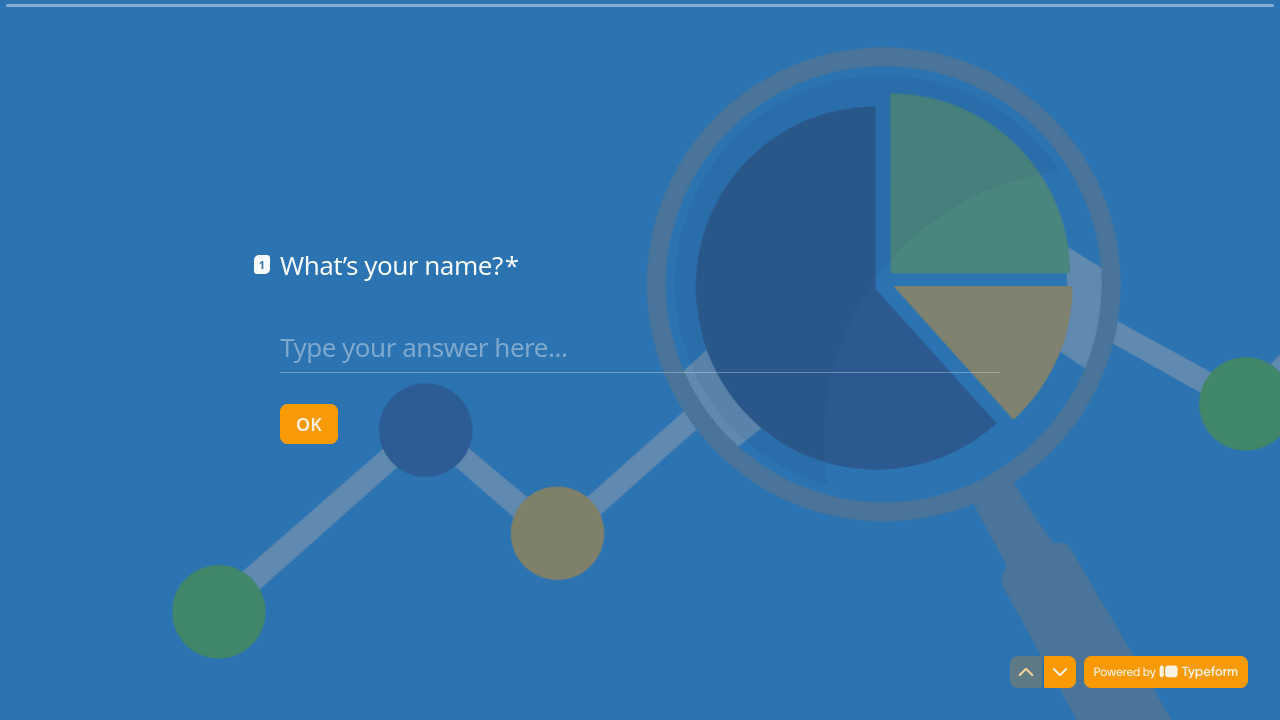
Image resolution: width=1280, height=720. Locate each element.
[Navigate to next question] (1060, 672)
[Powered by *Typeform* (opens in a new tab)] (1166, 672)
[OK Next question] (309, 424)
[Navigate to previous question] (1026, 672)
